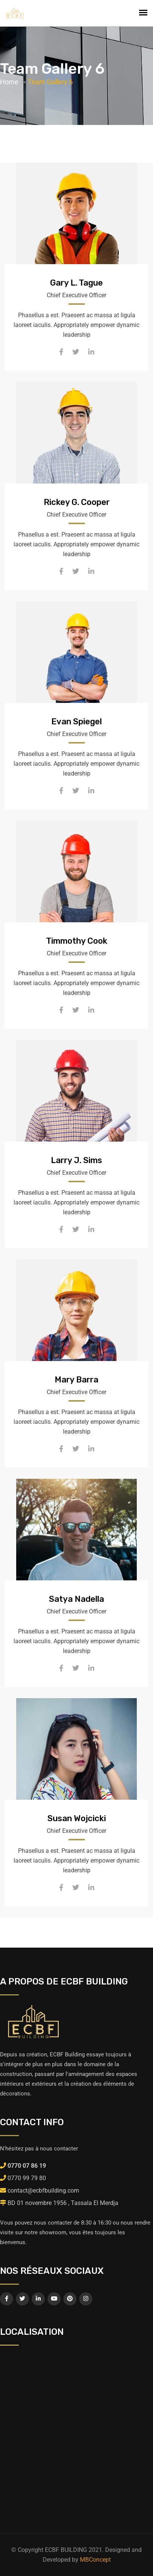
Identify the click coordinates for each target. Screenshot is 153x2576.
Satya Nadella (76, 1599)
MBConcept (95, 2559)
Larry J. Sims (76, 1160)
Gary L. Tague (76, 283)
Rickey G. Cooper (77, 502)
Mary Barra (76, 1380)
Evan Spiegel (76, 721)
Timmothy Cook (76, 941)
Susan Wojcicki (76, 1818)
